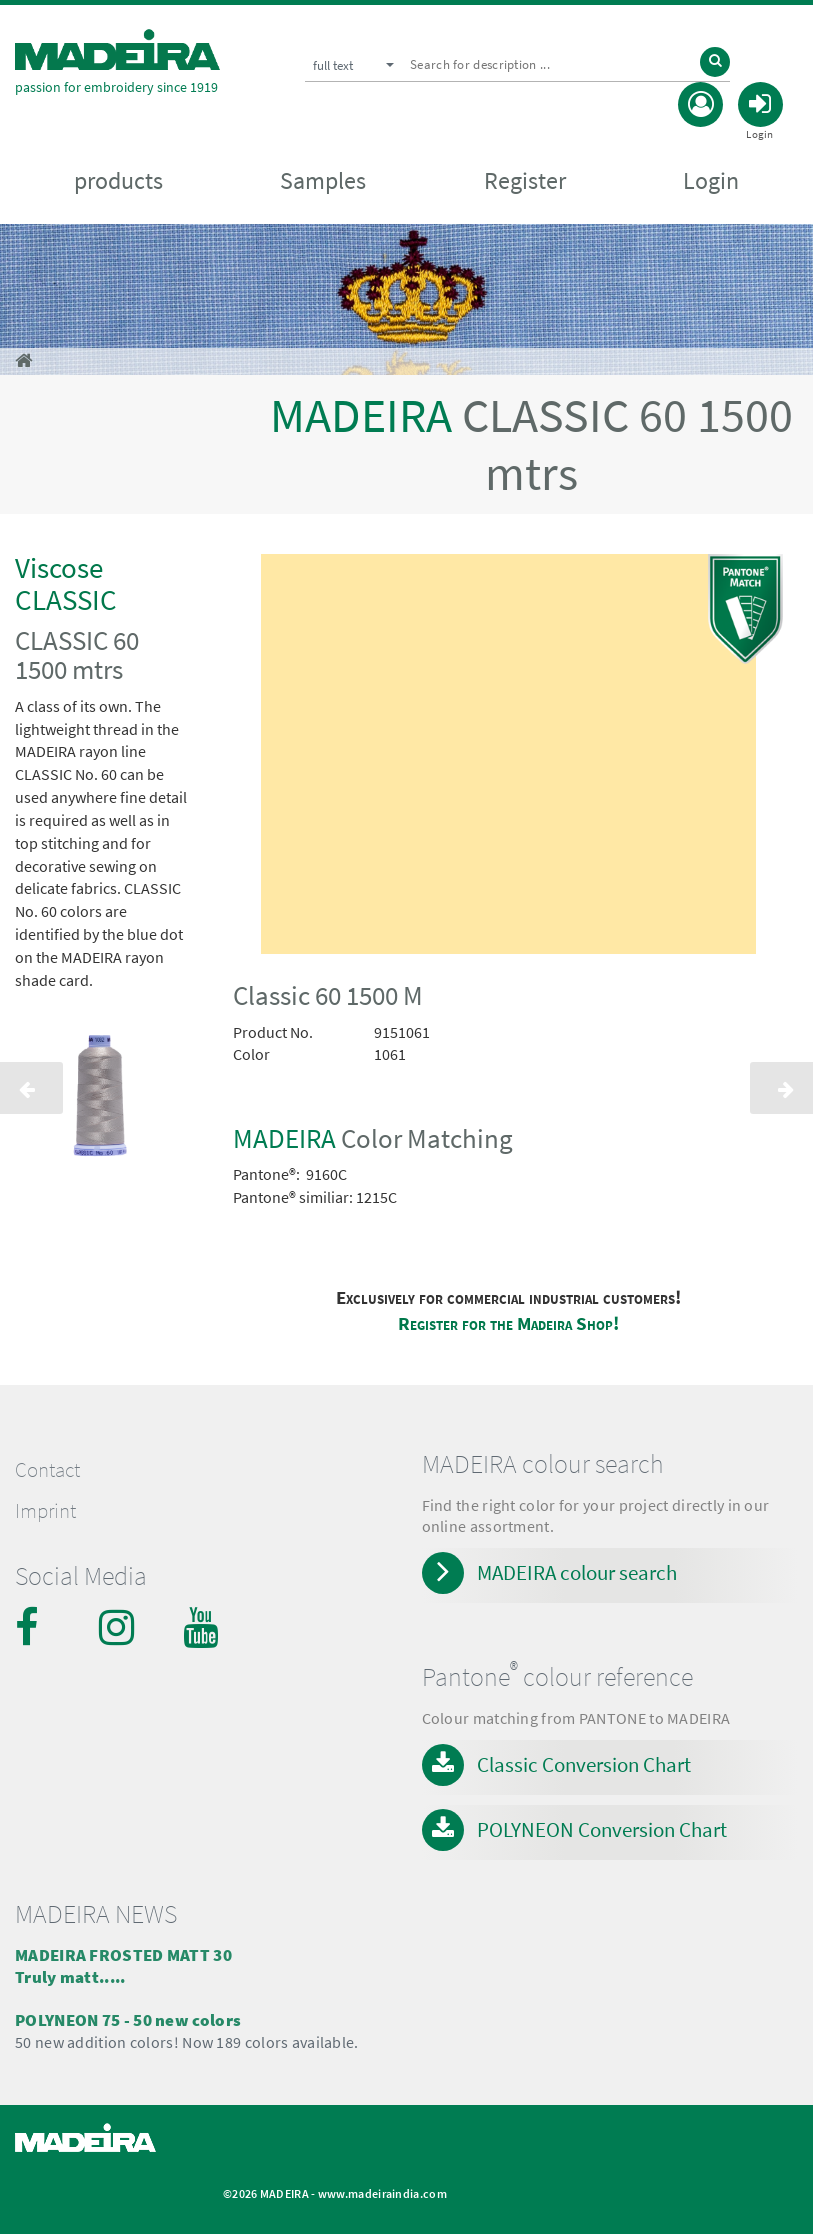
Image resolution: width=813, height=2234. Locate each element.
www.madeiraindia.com (382, 2193)
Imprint (45, 1511)
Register (525, 180)
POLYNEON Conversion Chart (602, 1829)
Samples (323, 180)
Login (711, 180)
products (118, 180)
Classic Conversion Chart (584, 1764)
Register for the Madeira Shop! (508, 1323)
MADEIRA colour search (577, 1572)
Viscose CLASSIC (66, 583)
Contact (47, 1470)
